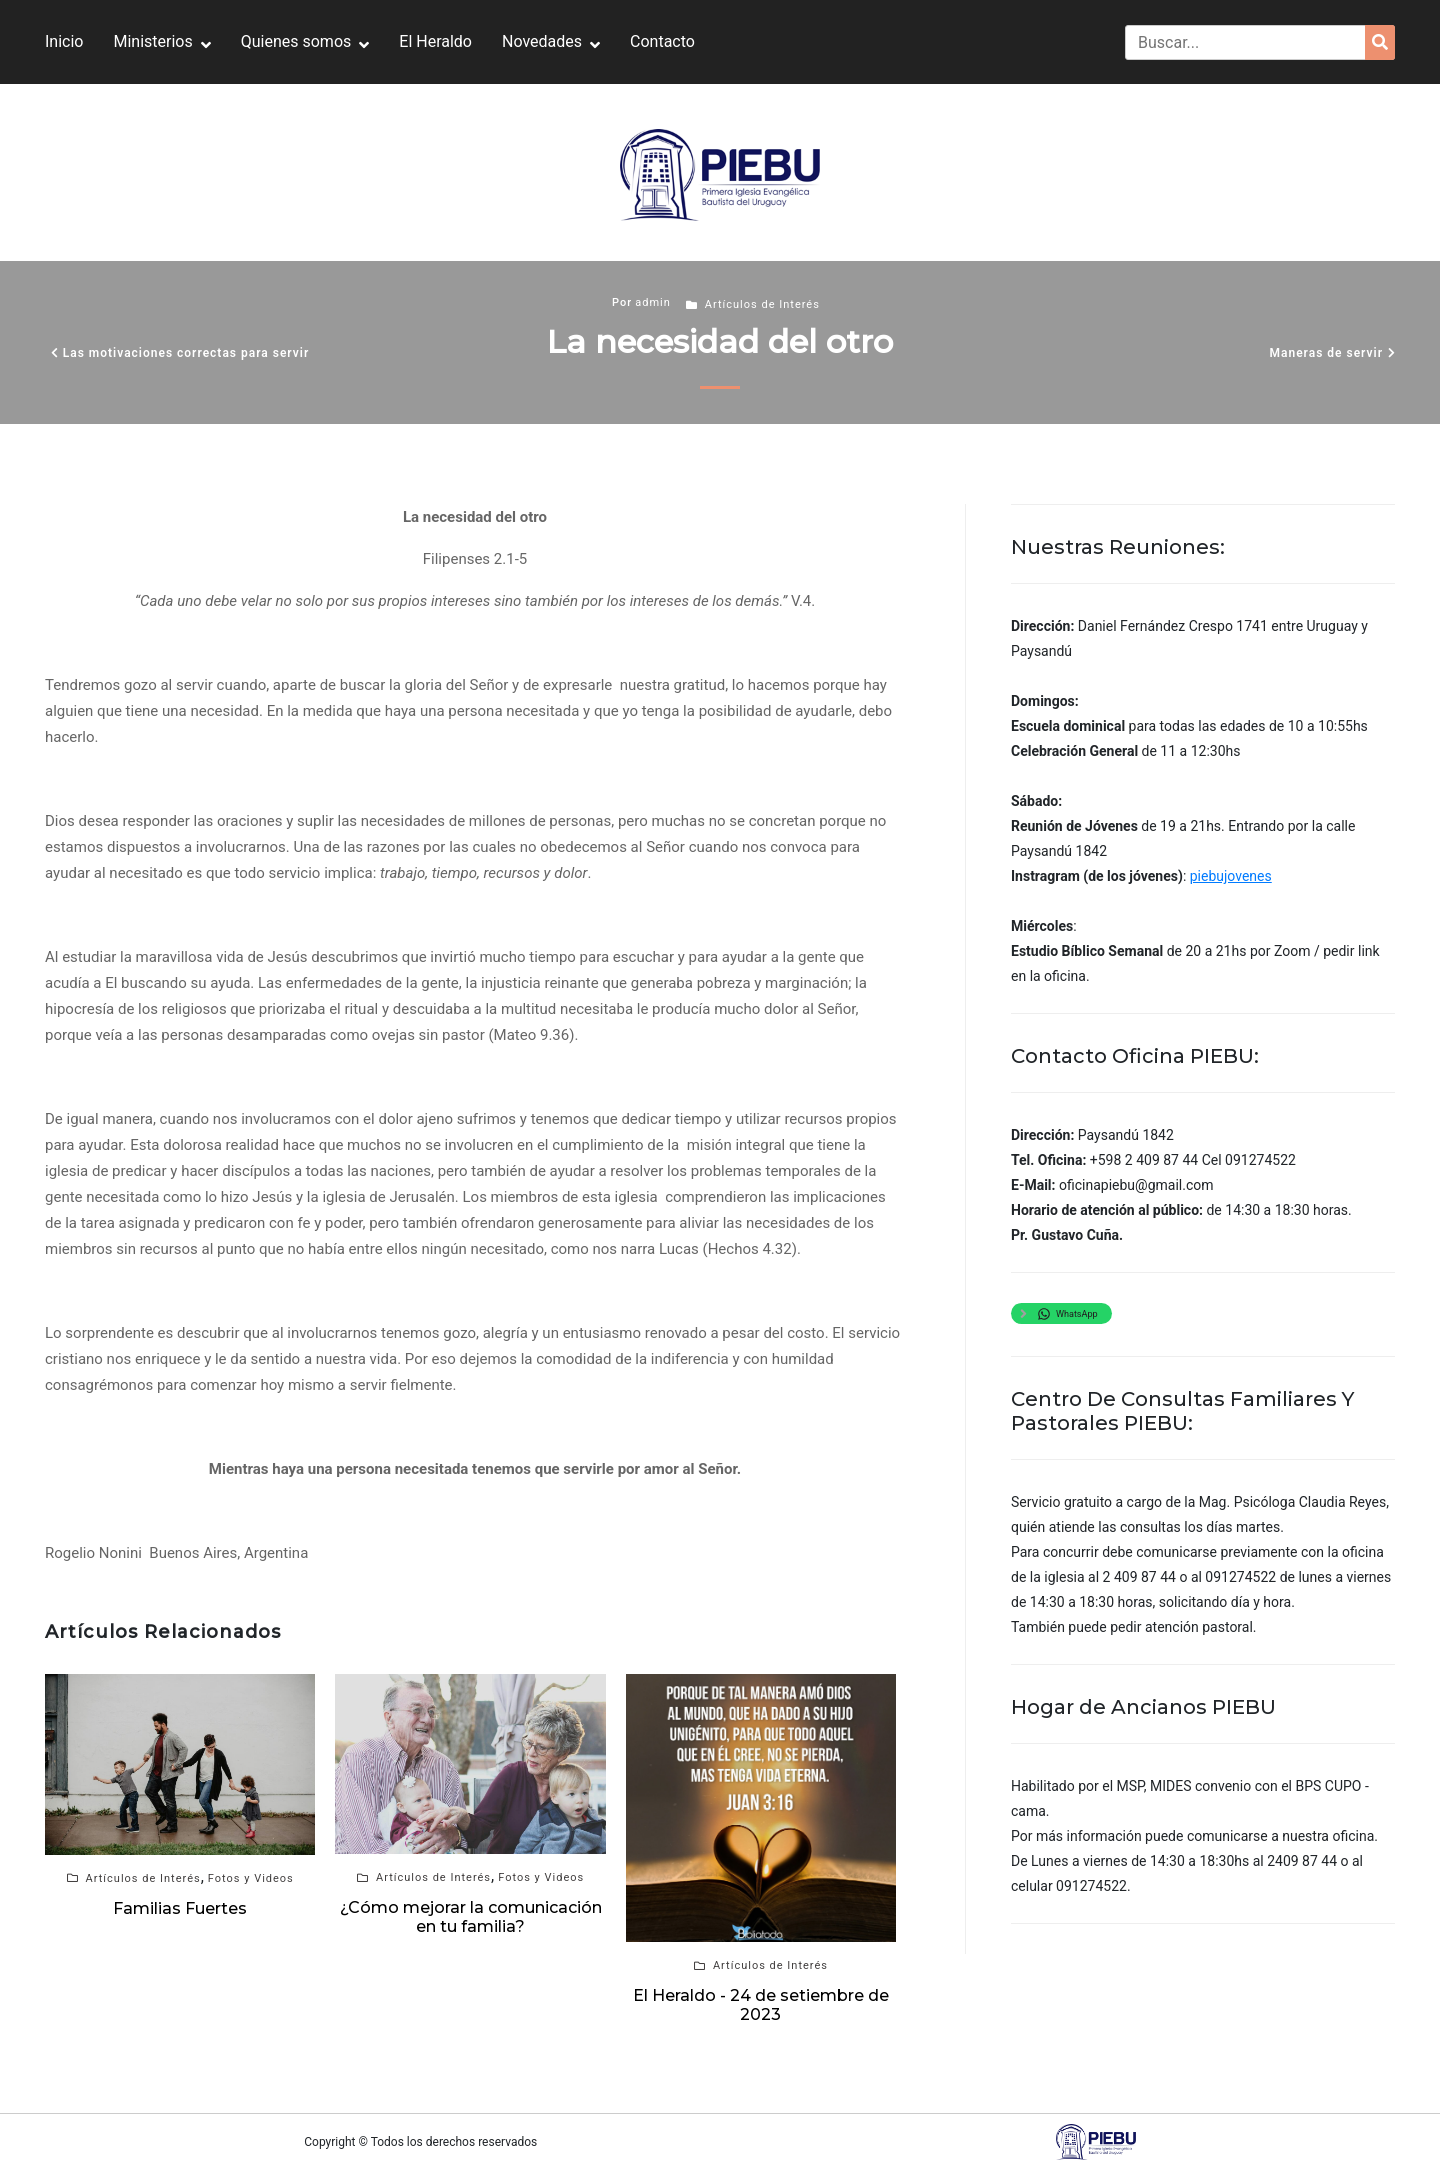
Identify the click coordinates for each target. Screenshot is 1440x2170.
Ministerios (152, 41)
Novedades (542, 41)
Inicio (64, 41)
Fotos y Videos (251, 1878)
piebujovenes (1231, 876)
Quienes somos (296, 41)
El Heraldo (435, 41)
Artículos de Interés (762, 304)
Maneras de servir (1326, 353)
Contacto (662, 41)
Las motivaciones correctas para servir (186, 353)
